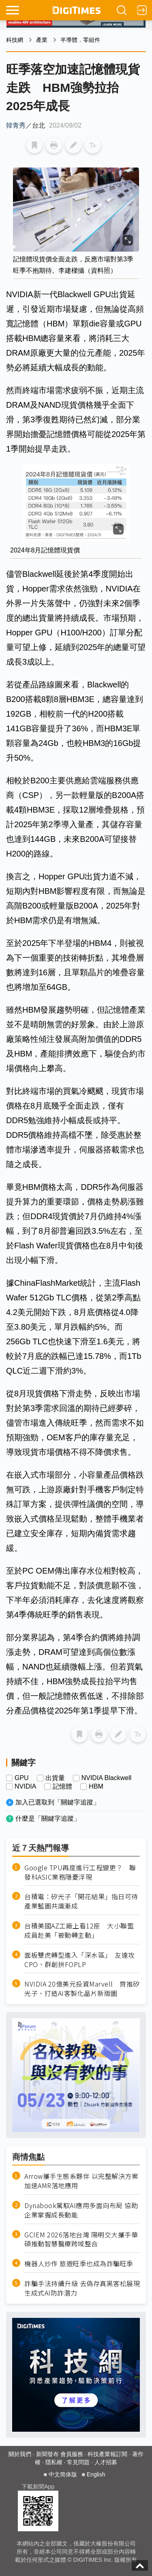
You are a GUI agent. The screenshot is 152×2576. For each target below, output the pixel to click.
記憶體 (62, 1786)
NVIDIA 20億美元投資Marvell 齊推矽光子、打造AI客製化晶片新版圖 (82, 1988)
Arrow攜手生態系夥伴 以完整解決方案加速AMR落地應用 (81, 2181)
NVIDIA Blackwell (106, 1778)
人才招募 (105, 2462)
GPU (22, 1778)
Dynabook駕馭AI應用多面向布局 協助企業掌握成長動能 (81, 2210)
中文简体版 (63, 2474)
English (96, 2474)
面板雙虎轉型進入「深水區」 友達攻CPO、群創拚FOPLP (79, 1959)
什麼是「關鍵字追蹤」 (47, 1818)
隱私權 (53, 2462)
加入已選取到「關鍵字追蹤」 (57, 1802)
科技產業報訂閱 (107, 2454)
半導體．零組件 (80, 40)
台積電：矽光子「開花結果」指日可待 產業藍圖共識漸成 (82, 1901)
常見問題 (78, 2462)
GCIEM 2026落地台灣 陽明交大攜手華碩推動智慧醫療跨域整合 (81, 2239)
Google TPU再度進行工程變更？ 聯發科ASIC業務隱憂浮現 (80, 1872)
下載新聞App (37, 2486)
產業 (41, 40)
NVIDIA (25, 1786)
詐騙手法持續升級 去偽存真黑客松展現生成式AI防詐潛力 (82, 2288)
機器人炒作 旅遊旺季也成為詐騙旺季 (78, 2263)
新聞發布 (47, 2454)
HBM (96, 1786)
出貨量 (55, 1778)
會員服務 (71, 2454)
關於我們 (20, 2454)
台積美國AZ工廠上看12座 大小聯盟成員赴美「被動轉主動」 (79, 1930)
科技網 (14, 40)
